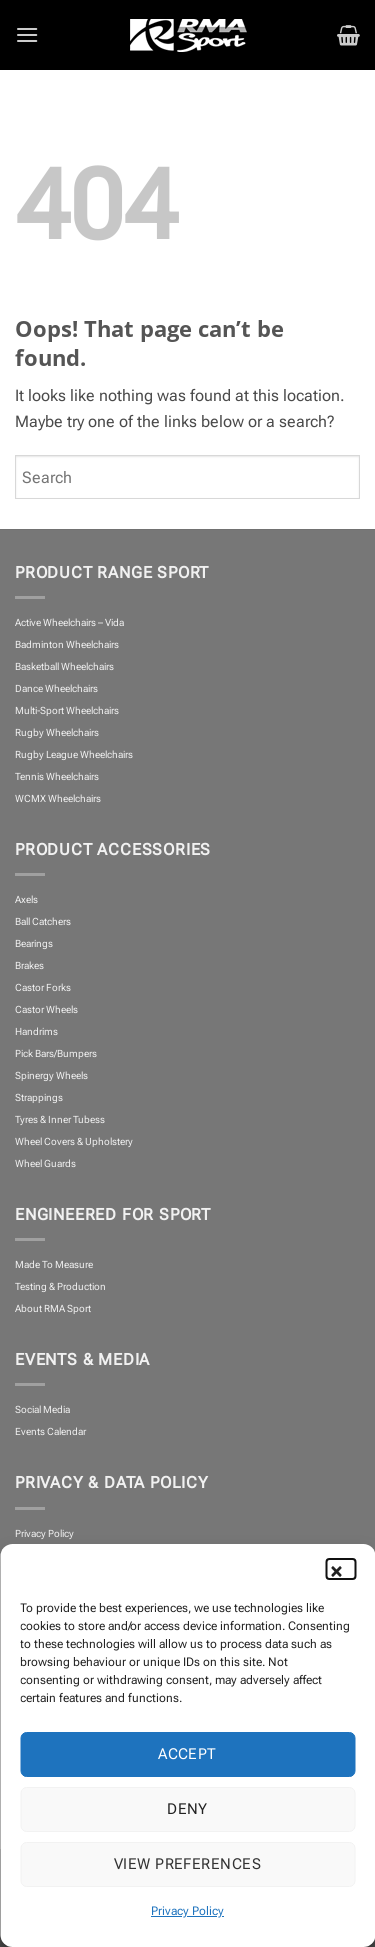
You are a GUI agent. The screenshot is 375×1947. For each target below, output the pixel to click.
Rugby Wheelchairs (57, 732)
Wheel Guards (45, 1163)
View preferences (187, 1864)
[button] (345, 1569)
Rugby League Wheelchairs (74, 754)
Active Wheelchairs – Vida (69, 622)
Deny (187, 1809)
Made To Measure (54, 1264)
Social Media (42, 1409)
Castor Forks (43, 987)
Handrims (36, 1031)
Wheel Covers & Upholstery (74, 1141)
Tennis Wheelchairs (57, 776)
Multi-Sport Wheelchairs (67, 710)
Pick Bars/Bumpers (56, 1053)
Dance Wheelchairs (56, 688)
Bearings (34, 943)
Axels (26, 899)
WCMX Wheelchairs (58, 798)
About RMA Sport (53, 1308)
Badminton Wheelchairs (67, 644)
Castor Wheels (46, 1009)
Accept (187, 1754)
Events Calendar (50, 1431)
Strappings (39, 1097)
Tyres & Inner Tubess (60, 1119)
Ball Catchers (43, 921)
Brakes (29, 965)
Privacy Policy (187, 1911)
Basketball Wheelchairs (64, 666)
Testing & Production (60, 1286)
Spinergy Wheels (51, 1075)
